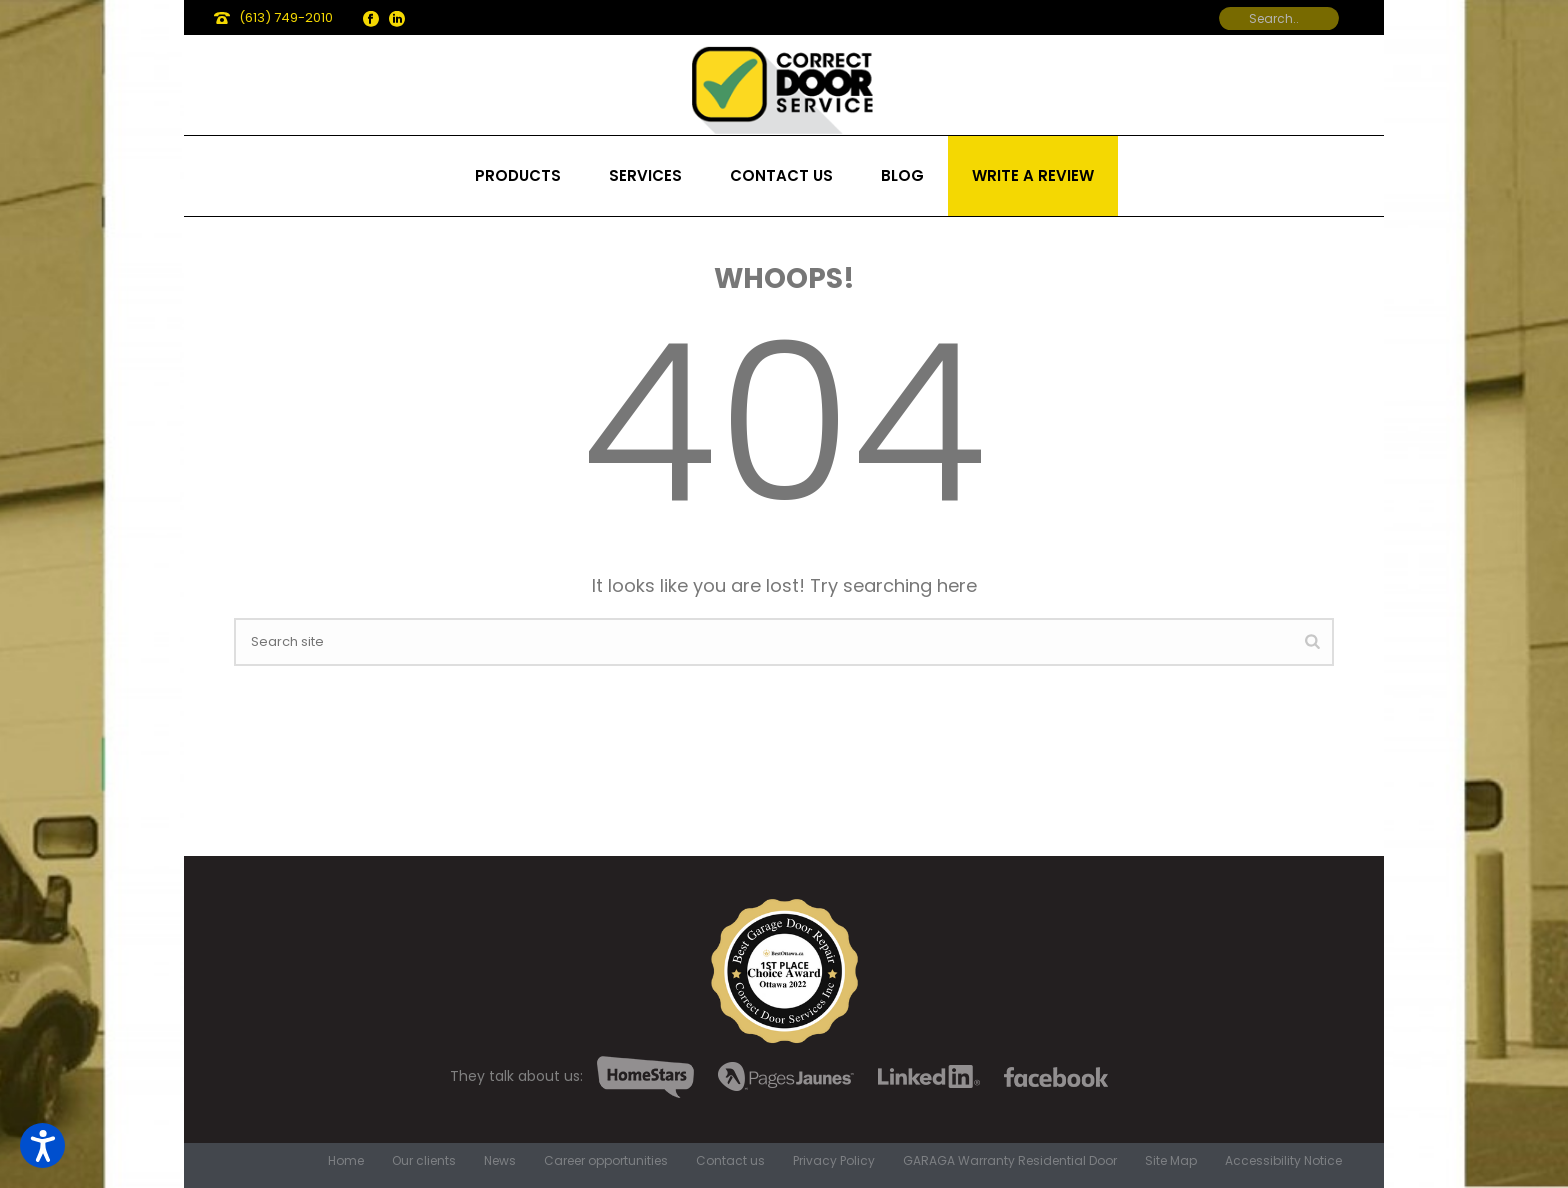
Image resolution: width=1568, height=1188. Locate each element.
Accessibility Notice (1283, 1161)
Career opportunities (606, 1161)
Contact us (781, 175)
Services (645, 175)
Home (346, 1161)
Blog (902, 175)
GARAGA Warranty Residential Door (1010, 1161)
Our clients (424, 1161)
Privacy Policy (834, 1161)
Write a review (1033, 175)
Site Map (1171, 1161)
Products (518, 175)
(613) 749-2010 (286, 17)
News (500, 1161)
